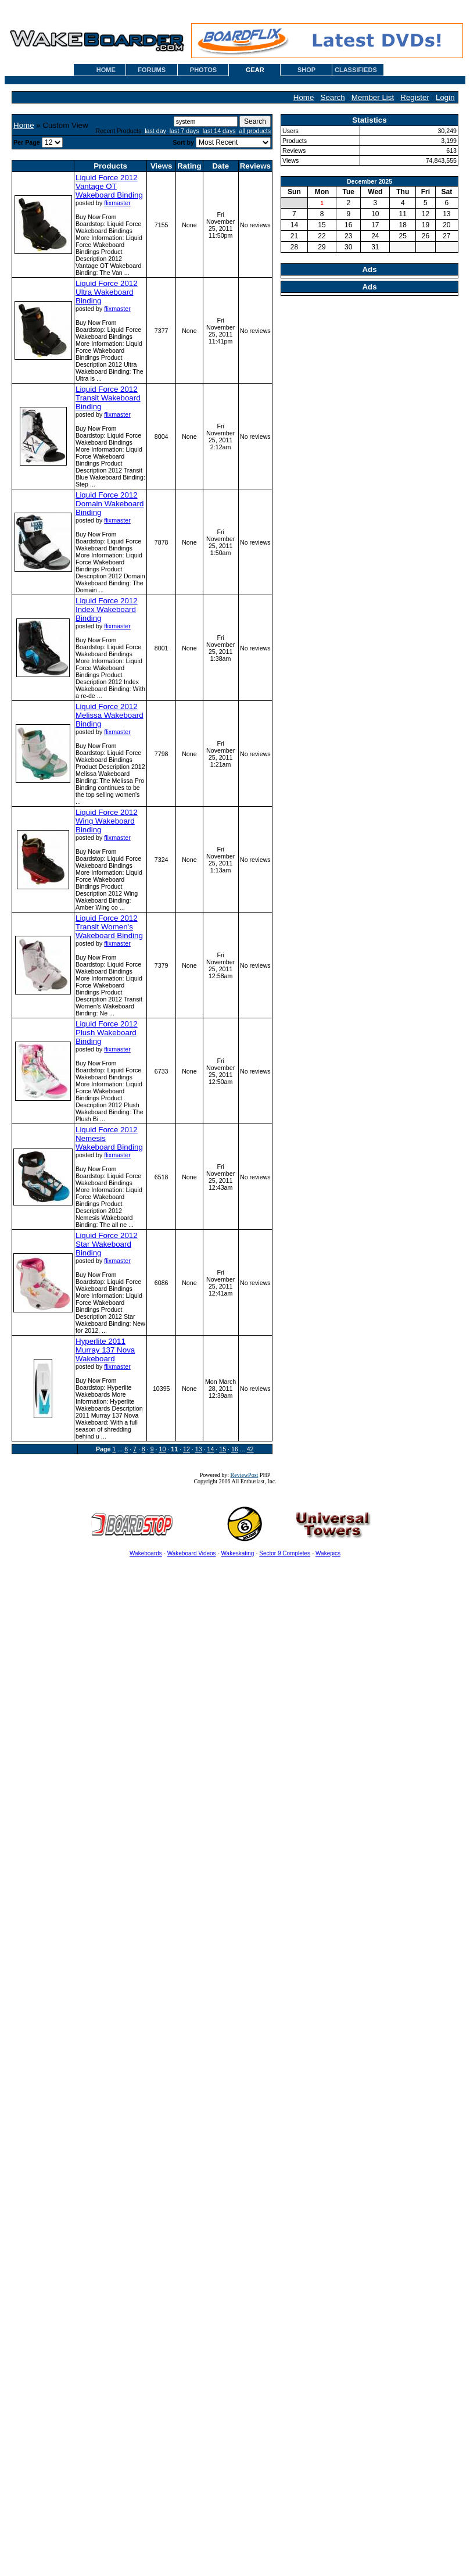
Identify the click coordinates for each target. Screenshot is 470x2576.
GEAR (255, 69)
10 (162, 1449)
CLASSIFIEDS (356, 69)
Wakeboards (146, 1553)
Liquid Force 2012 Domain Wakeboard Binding (109, 504)
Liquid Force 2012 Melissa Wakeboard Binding (109, 715)
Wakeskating (237, 1553)
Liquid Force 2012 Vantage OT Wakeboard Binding (109, 186)
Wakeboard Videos (191, 1553)
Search (333, 97)
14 (210, 1449)
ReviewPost (245, 1475)
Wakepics (327, 1553)
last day (155, 130)
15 (222, 1449)
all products (255, 130)
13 (198, 1449)
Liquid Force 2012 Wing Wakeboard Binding (107, 821)
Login (445, 97)
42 (250, 1449)
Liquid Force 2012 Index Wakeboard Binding (107, 609)
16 (234, 1449)
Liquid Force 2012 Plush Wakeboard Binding (107, 1032)
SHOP (306, 69)
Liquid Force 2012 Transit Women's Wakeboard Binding (109, 927)
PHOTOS (203, 69)
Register (414, 97)
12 (186, 1449)
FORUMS (152, 69)
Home (303, 97)
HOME (106, 69)
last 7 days (184, 130)
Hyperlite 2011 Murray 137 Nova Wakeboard (105, 1350)
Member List (372, 97)
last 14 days (219, 130)
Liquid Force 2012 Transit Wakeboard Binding (108, 398)
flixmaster (117, 202)
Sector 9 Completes (284, 1553)
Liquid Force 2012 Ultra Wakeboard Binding (107, 292)
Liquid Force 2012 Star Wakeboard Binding (107, 1244)
